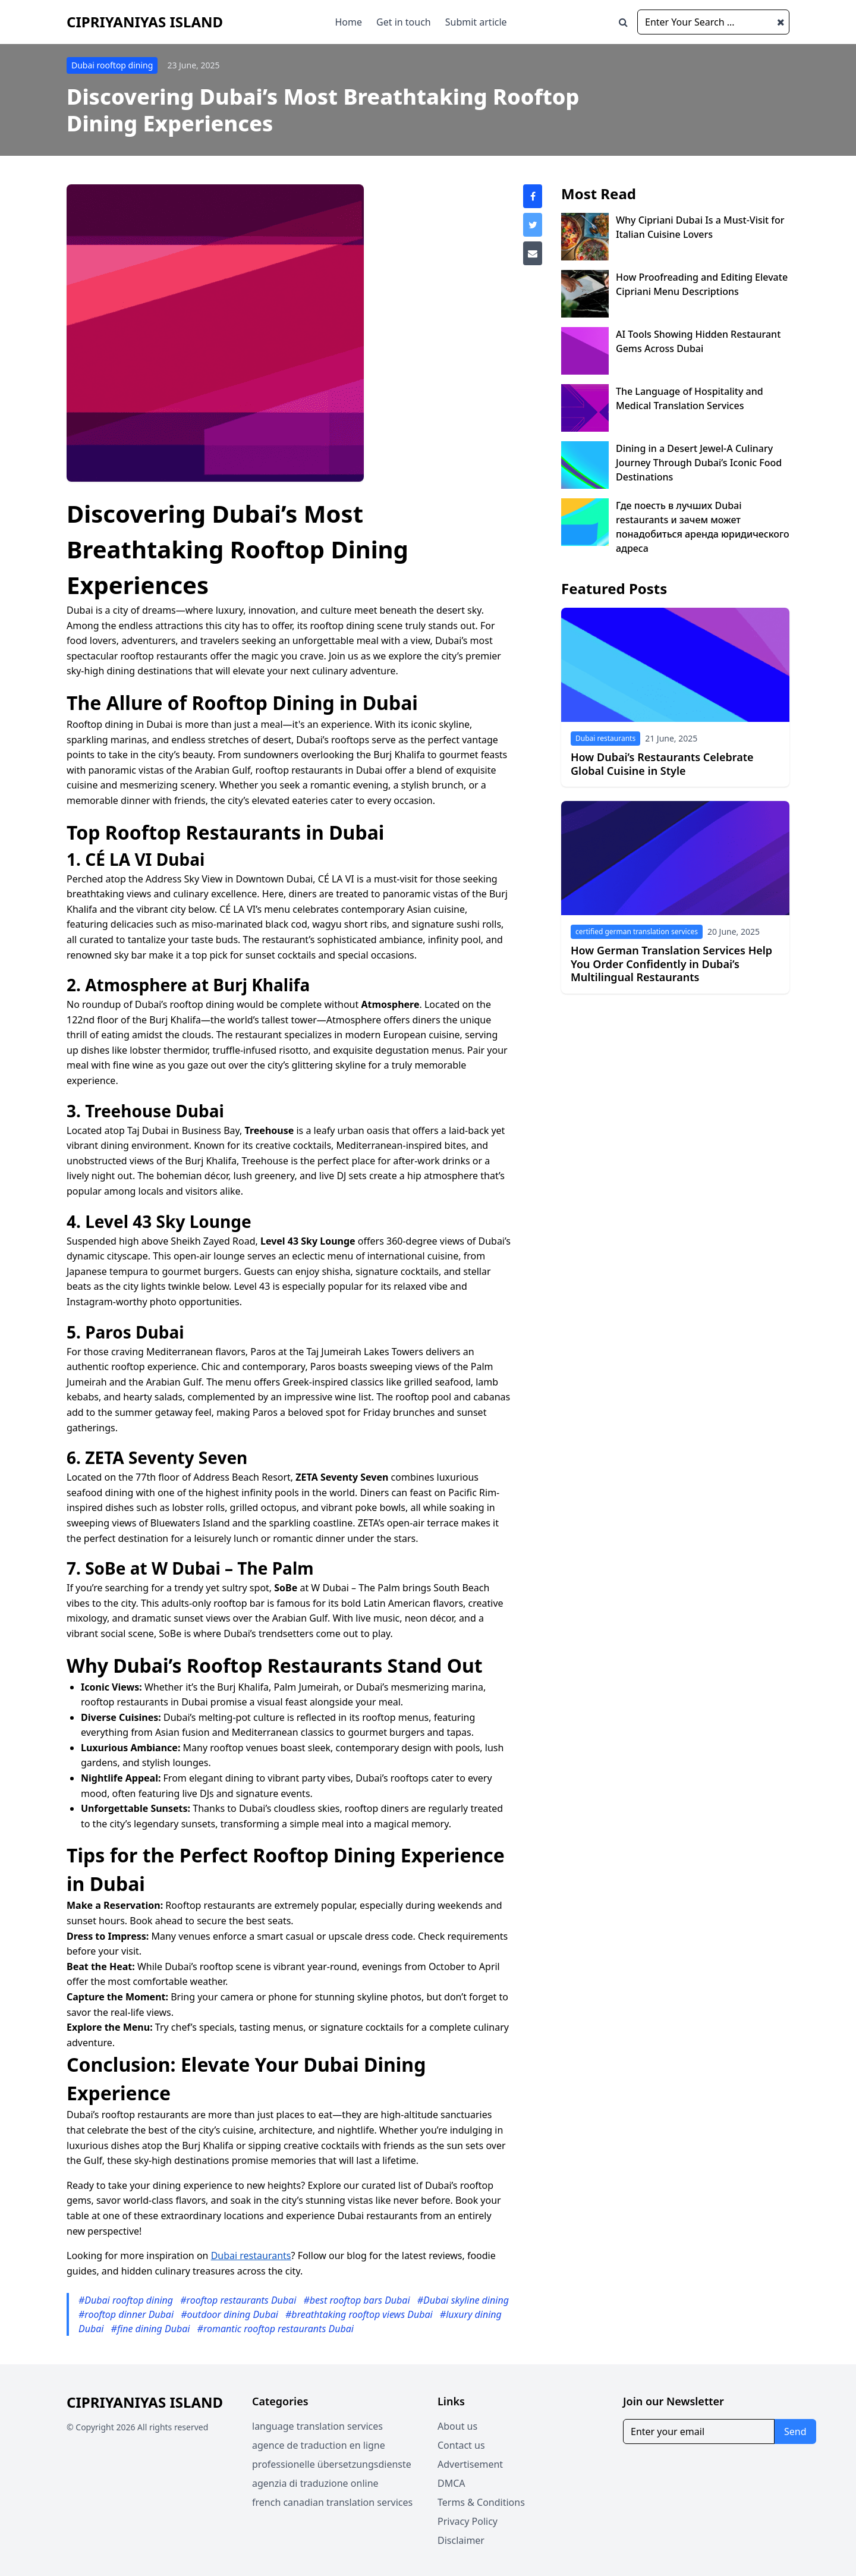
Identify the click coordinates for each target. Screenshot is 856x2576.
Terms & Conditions (481, 2502)
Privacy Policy (468, 2521)
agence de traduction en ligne (318, 2445)
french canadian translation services (332, 2502)
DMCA (451, 2483)
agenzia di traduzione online (315, 2483)
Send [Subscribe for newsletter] (795, 2431)
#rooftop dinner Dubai (127, 2314)
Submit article (476, 22)
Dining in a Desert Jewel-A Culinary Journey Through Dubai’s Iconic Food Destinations (699, 462)
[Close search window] (781, 22)
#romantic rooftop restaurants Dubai (275, 2328)
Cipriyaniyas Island (145, 22)
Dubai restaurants (251, 2255)
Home (349, 22)
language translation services (317, 2426)
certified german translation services (636, 931)
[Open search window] (623, 22)
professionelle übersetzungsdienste (331, 2464)
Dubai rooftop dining (112, 65)
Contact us (461, 2445)
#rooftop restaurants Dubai (239, 2300)
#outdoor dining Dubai (231, 2314)
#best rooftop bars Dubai (357, 2300)
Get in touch (403, 22)
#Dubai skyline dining (463, 2300)
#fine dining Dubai (152, 2328)
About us (457, 2426)
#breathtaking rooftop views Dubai (360, 2314)
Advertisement (470, 2464)
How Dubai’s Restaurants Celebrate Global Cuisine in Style (662, 764)
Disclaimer (461, 2540)
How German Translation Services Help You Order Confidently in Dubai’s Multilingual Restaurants (671, 963)
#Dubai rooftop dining (126, 2300)
